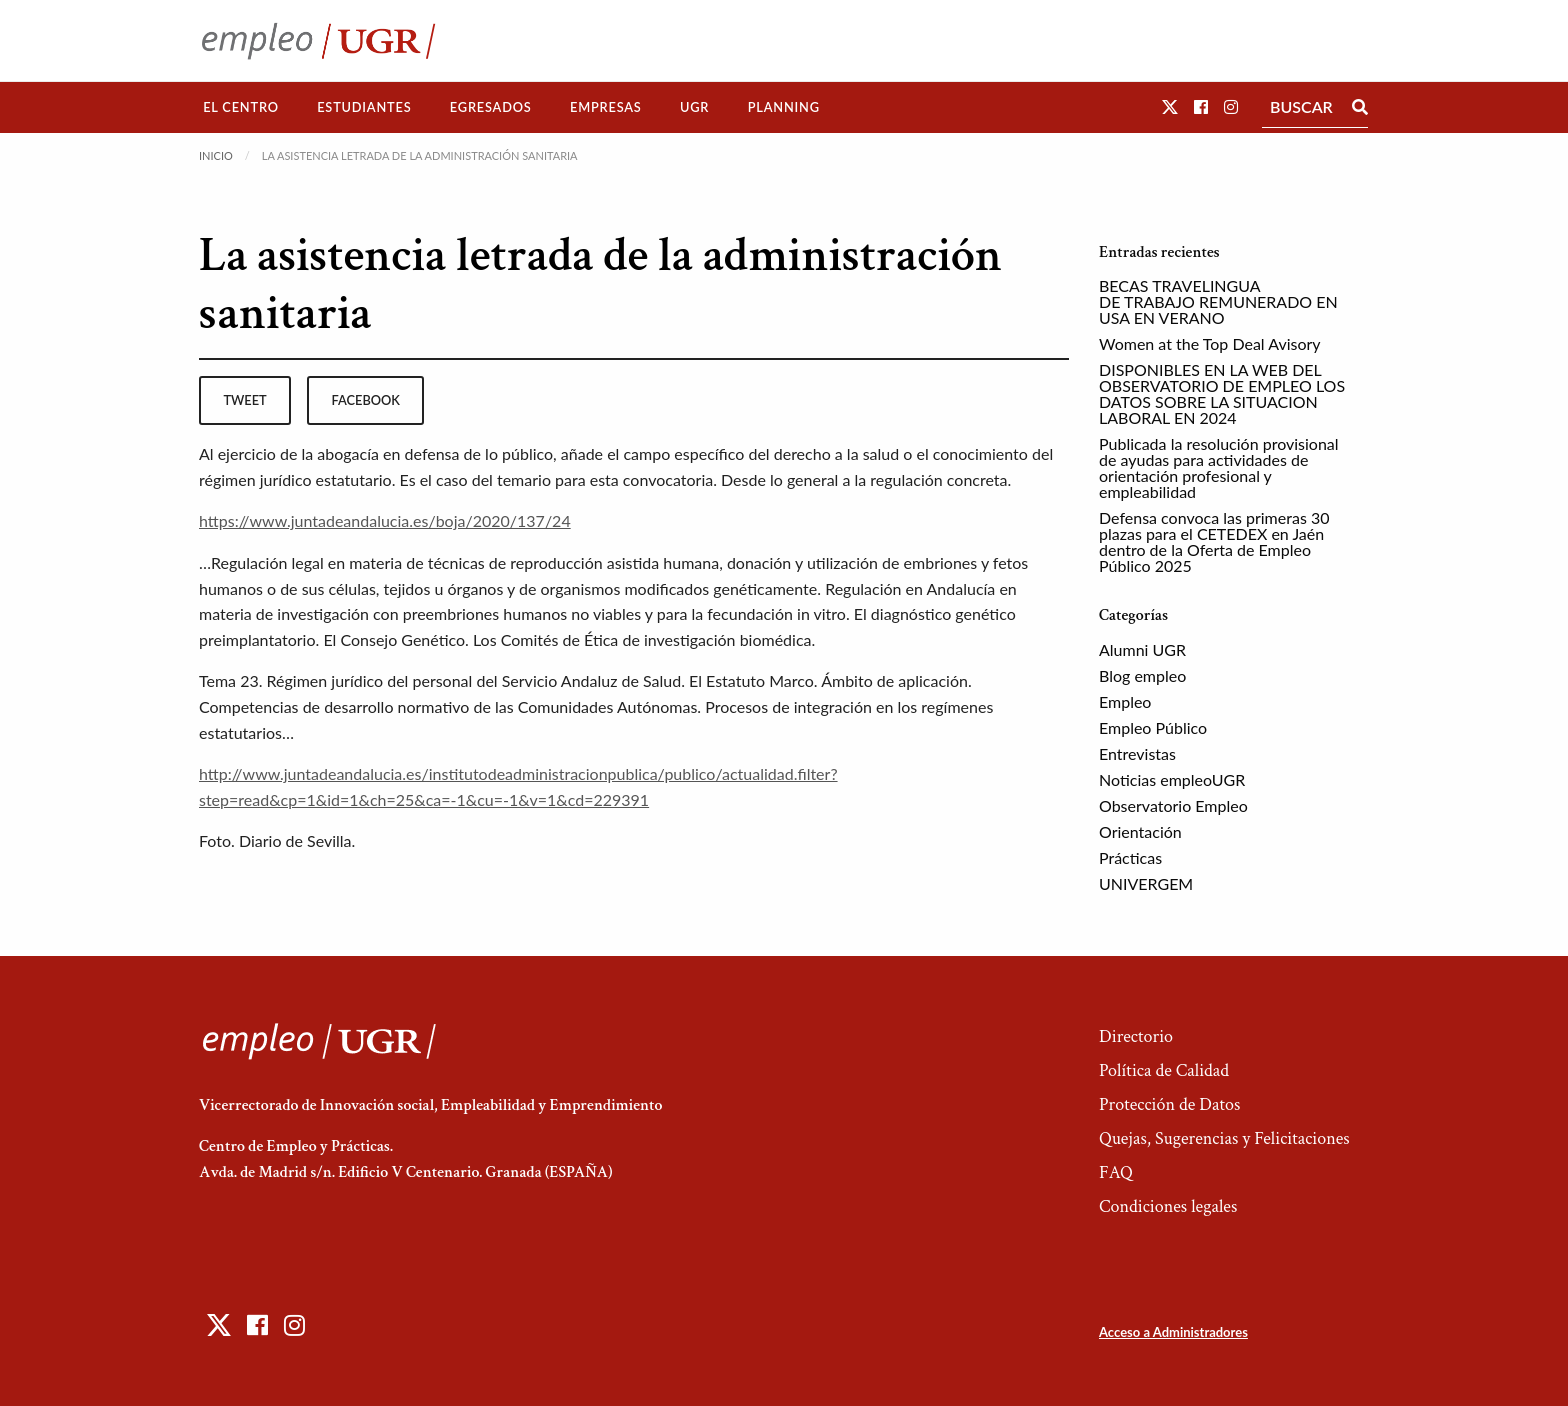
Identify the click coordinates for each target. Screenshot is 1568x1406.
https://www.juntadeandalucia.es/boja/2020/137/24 (385, 520)
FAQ (1116, 1172)
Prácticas (1130, 857)
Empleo (1125, 701)
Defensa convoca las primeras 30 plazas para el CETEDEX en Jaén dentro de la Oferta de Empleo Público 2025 (1214, 541)
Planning (784, 107)
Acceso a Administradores (1173, 1332)
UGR (694, 107)
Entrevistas (1137, 753)
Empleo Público (1153, 727)
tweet (244, 400)
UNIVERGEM (1146, 883)
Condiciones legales (1168, 1206)
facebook (366, 400)
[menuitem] (241, 107)
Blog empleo (1142, 675)
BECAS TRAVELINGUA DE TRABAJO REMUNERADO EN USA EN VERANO (1218, 301)
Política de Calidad (1164, 1070)
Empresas (606, 107)
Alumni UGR (1142, 649)
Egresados (491, 107)
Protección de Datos (1169, 1104)
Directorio (1136, 1036)
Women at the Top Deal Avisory (1210, 343)
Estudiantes (364, 107)
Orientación (1140, 831)
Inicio (216, 155)
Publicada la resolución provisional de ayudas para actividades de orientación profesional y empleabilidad (1219, 467)
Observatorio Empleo (1173, 805)
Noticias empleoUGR (1172, 779)
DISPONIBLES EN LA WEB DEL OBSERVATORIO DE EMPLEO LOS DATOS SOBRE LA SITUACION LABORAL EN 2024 (1222, 393)
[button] (1170, 106)
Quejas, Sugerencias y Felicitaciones (1224, 1138)
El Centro (241, 107)
